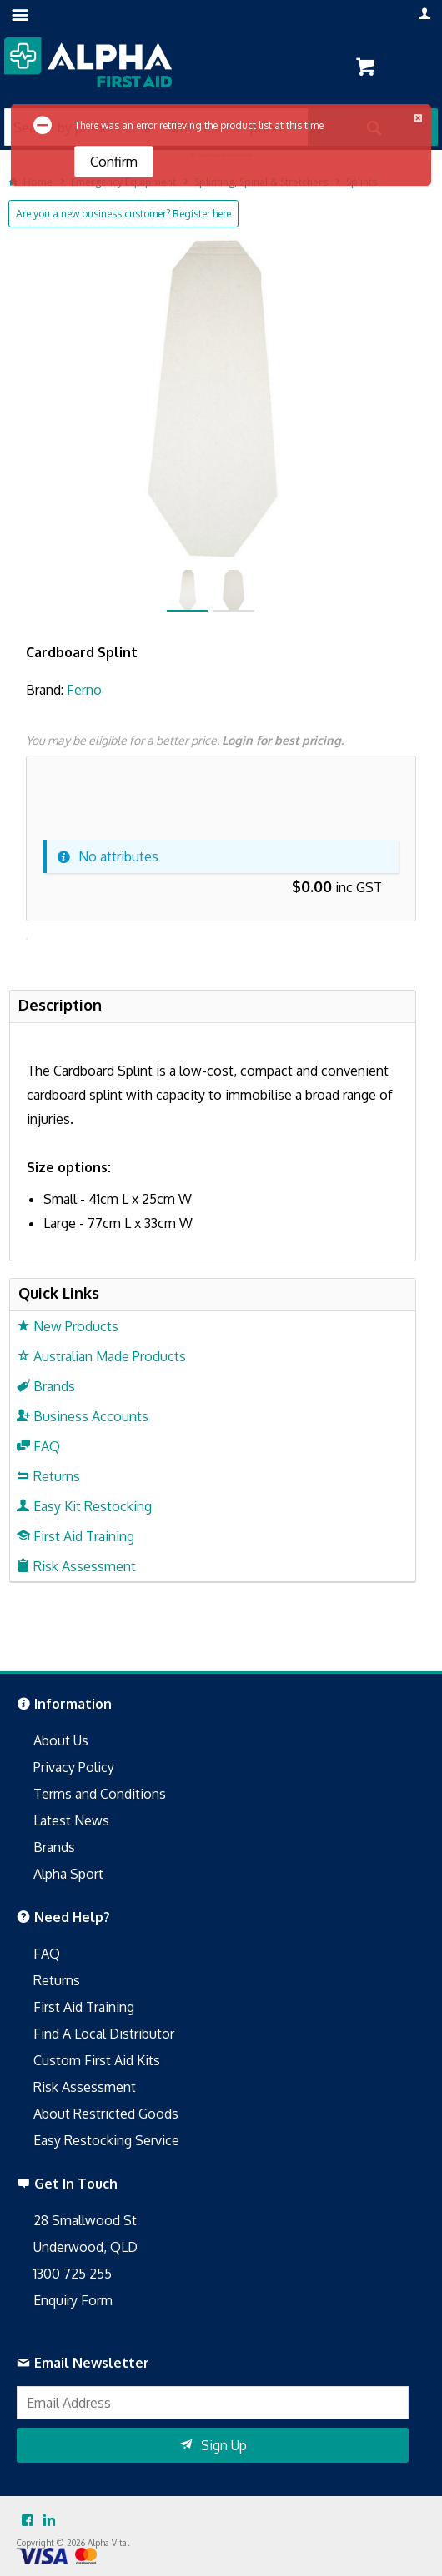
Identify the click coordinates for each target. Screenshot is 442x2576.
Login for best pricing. (283, 740)
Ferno (84, 689)
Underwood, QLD (85, 2247)
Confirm (114, 161)
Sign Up (224, 2445)
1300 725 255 (72, 2273)
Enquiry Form (73, 2300)
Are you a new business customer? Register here (123, 213)
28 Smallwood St (85, 2220)
